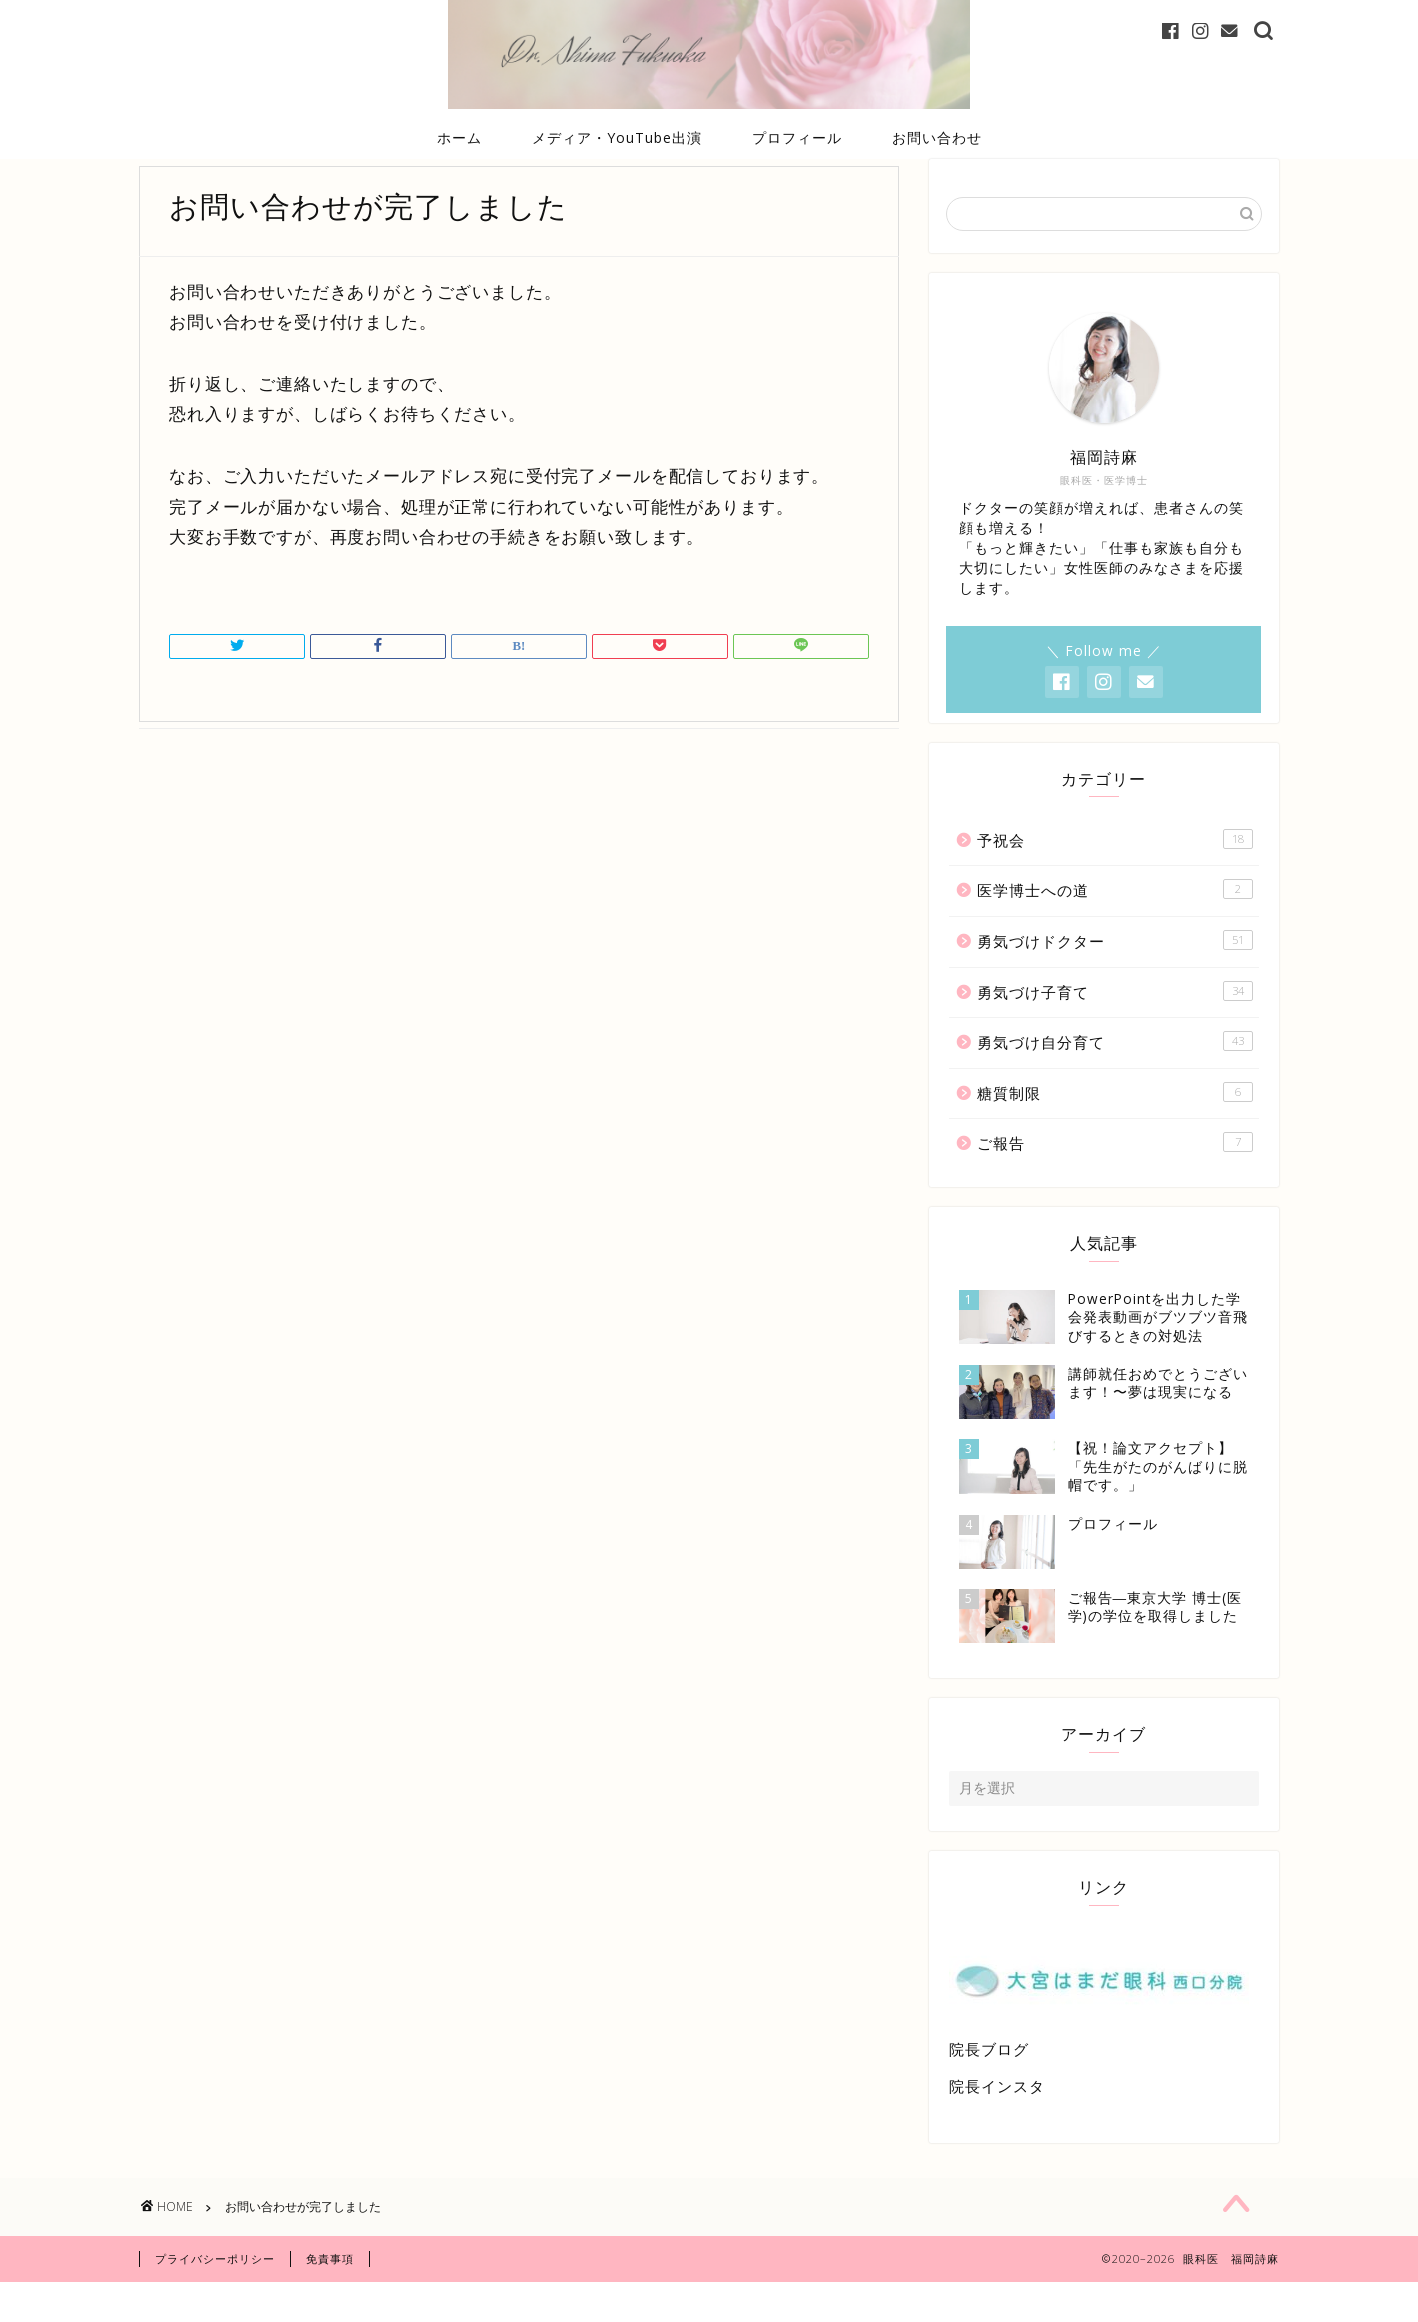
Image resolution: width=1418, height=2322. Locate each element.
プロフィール (797, 137)
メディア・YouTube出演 (617, 137)
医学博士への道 (1115, 919)
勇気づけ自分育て (1115, 1071)
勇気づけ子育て (1115, 1021)
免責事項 (330, 2298)
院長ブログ (989, 2079)
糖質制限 (1115, 1122)
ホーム (459, 137)
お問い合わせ (937, 137)
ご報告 (1115, 1172)
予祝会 (1115, 869)
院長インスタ (997, 2116)
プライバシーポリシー (215, 2298)
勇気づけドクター (1115, 970)
